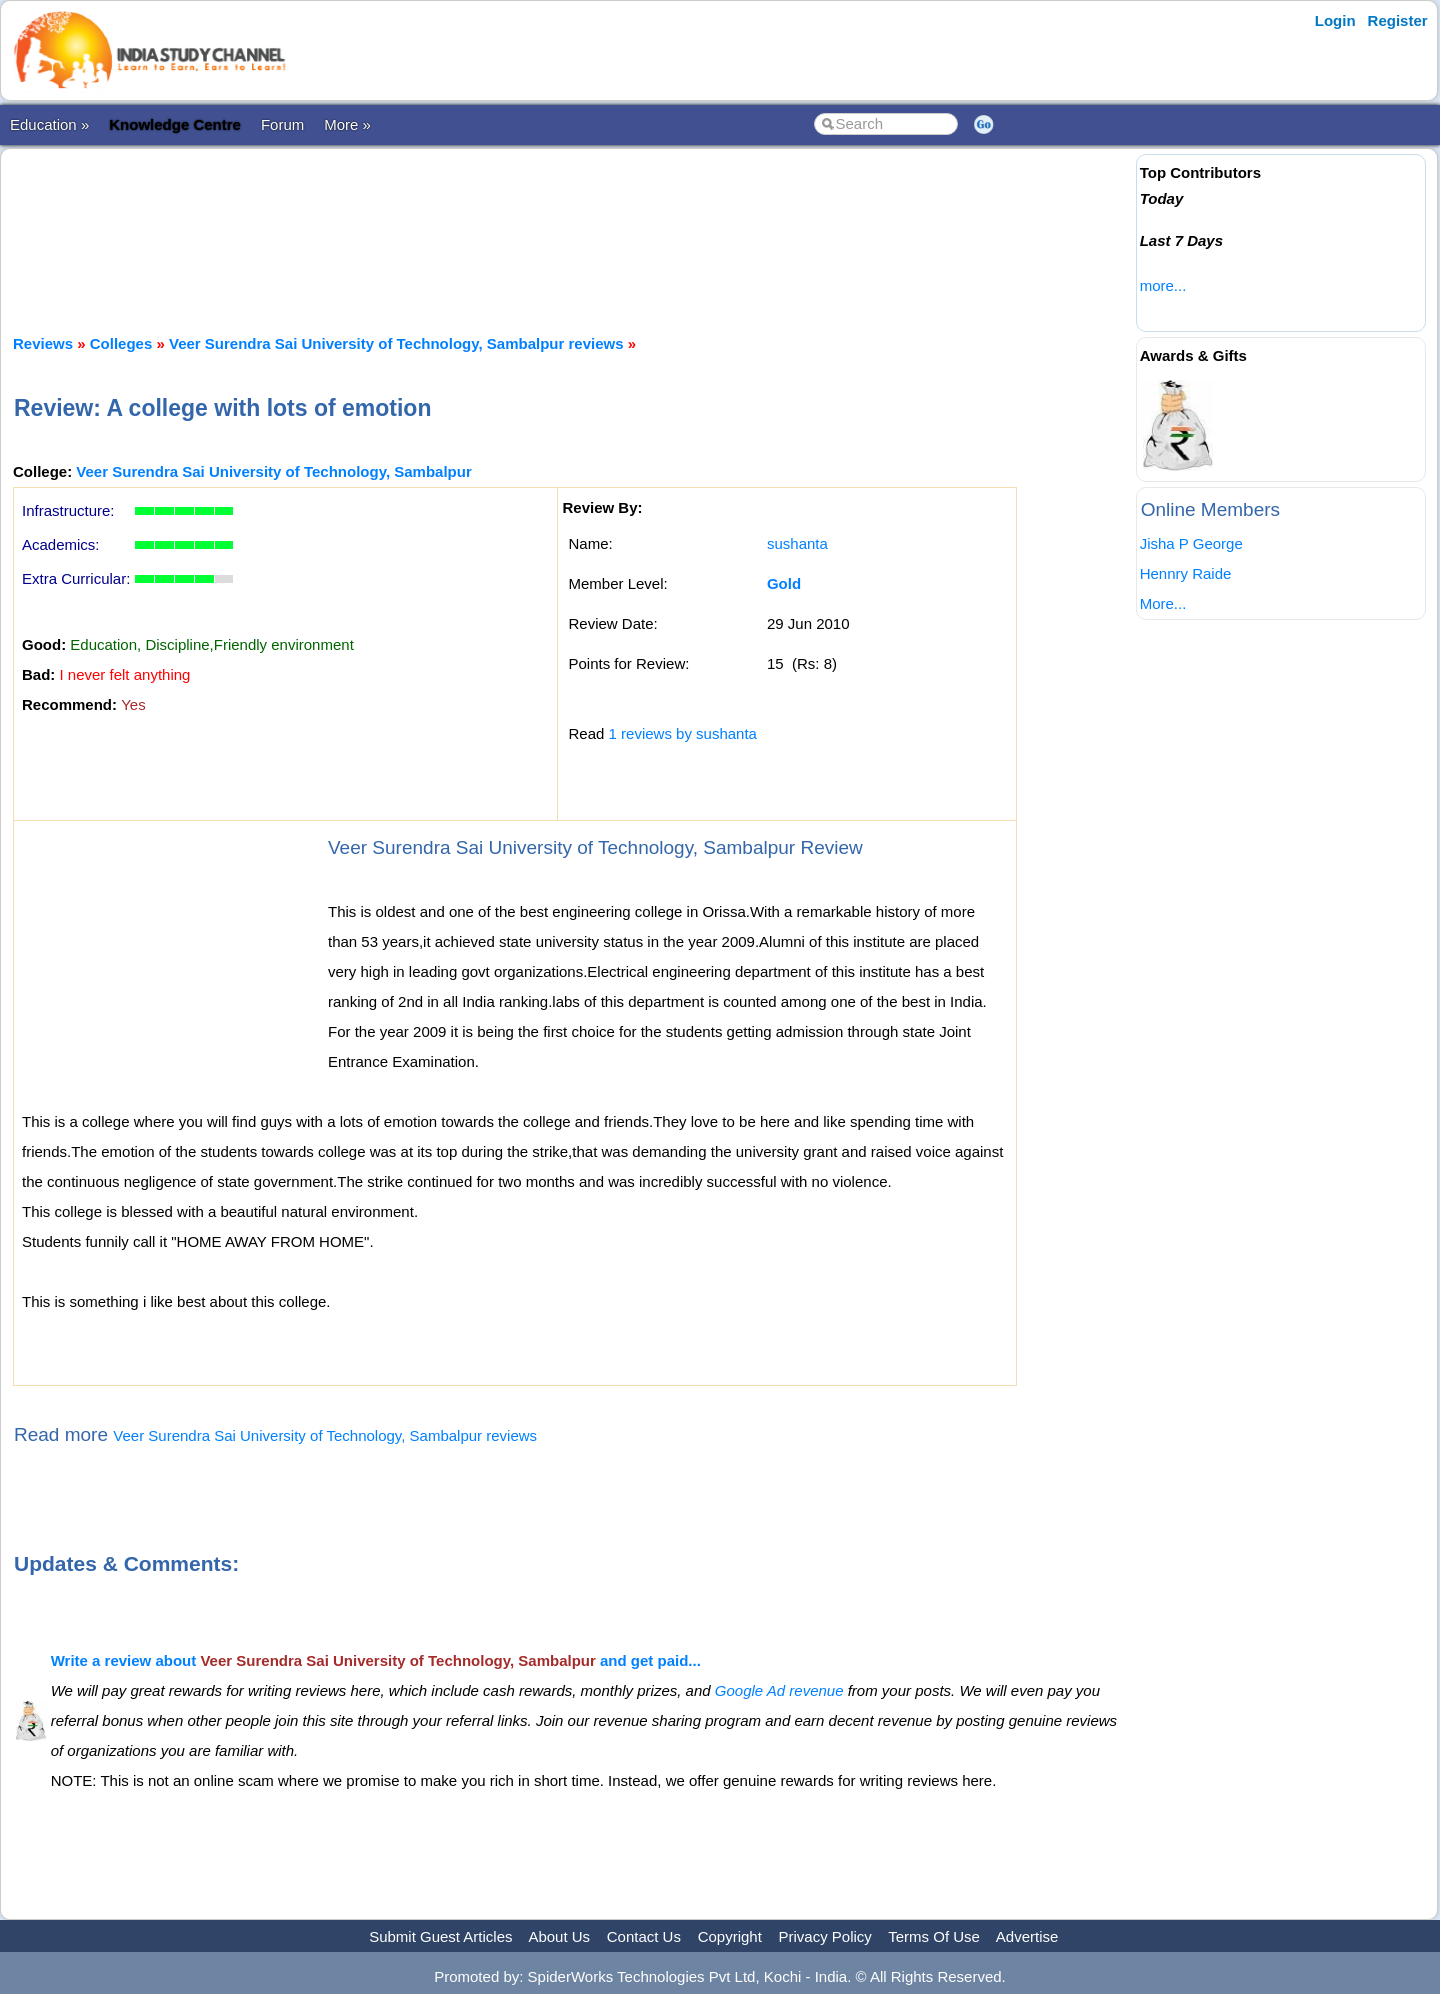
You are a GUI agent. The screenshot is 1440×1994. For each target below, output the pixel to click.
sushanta (797, 543)
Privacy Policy (825, 1936)
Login (1335, 20)
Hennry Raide (1186, 573)
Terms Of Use (934, 1936)
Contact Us (644, 1936)
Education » (49, 124)
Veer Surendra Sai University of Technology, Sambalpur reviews (396, 343)
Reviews (43, 343)
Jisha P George (1191, 543)
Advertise (1027, 1936)
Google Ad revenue (779, 1690)
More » (347, 124)
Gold (784, 583)
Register (1398, 20)
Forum (282, 124)
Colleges (121, 343)
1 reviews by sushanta (683, 733)
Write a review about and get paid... (376, 1660)
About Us (559, 1936)
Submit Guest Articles (440, 1936)
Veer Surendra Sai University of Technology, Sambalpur (273, 471)
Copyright (730, 1936)
